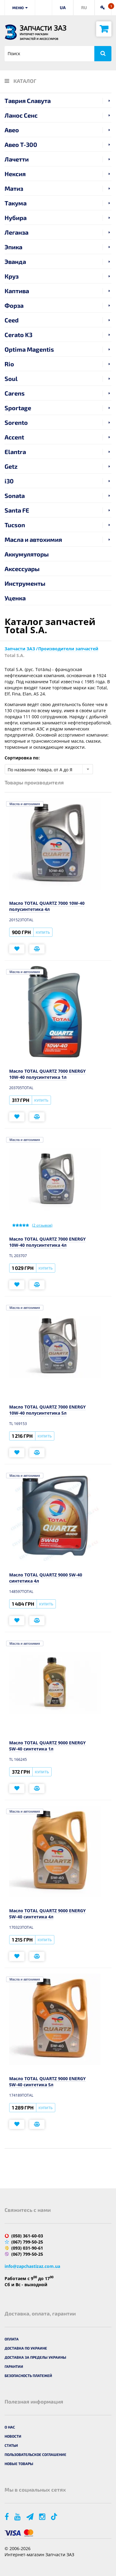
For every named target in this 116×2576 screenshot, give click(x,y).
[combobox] (49, 769)
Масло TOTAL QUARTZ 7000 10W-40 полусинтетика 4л (47, 906)
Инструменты (25, 583)
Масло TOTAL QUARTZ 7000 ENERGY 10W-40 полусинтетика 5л (47, 1410)
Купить (43, 932)
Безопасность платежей (28, 2375)
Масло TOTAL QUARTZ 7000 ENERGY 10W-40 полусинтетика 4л (47, 1242)
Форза (14, 305)
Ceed (12, 320)
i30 (9, 481)
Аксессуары (22, 568)
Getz (11, 466)
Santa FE (17, 510)
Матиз (14, 188)
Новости (13, 2436)
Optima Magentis (29, 349)
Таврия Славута (28, 100)
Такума (16, 203)
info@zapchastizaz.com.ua (32, 2266)
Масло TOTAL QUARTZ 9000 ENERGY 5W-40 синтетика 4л (47, 1914)
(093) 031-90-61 (27, 2248)
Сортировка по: (22, 758)
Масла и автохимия (33, 539)
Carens (15, 393)
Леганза (16, 232)
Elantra (15, 451)
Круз (12, 276)
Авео (12, 129)
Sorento (16, 422)
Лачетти (17, 159)
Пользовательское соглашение (35, 2454)
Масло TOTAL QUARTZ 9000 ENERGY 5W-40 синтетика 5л (47, 2081)
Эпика (13, 246)
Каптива (17, 290)
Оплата (12, 2339)
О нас (10, 2427)
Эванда (15, 261)
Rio (9, 364)
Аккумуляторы (27, 554)
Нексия (15, 173)
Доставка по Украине (26, 2348)
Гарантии (14, 2366)
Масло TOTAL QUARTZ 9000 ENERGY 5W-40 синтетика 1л (47, 1746)
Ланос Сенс (21, 115)
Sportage (18, 407)
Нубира (16, 217)
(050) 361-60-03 (27, 2236)
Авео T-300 (21, 144)
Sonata (15, 495)
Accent (14, 437)
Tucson (15, 524)
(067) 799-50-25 (27, 2242)
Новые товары (19, 2463)
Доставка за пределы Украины (35, 2357)
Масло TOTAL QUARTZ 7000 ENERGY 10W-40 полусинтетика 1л (47, 1074)
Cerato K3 (18, 334)
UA (63, 7)
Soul (11, 378)
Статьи (11, 2445)
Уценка (15, 598)
